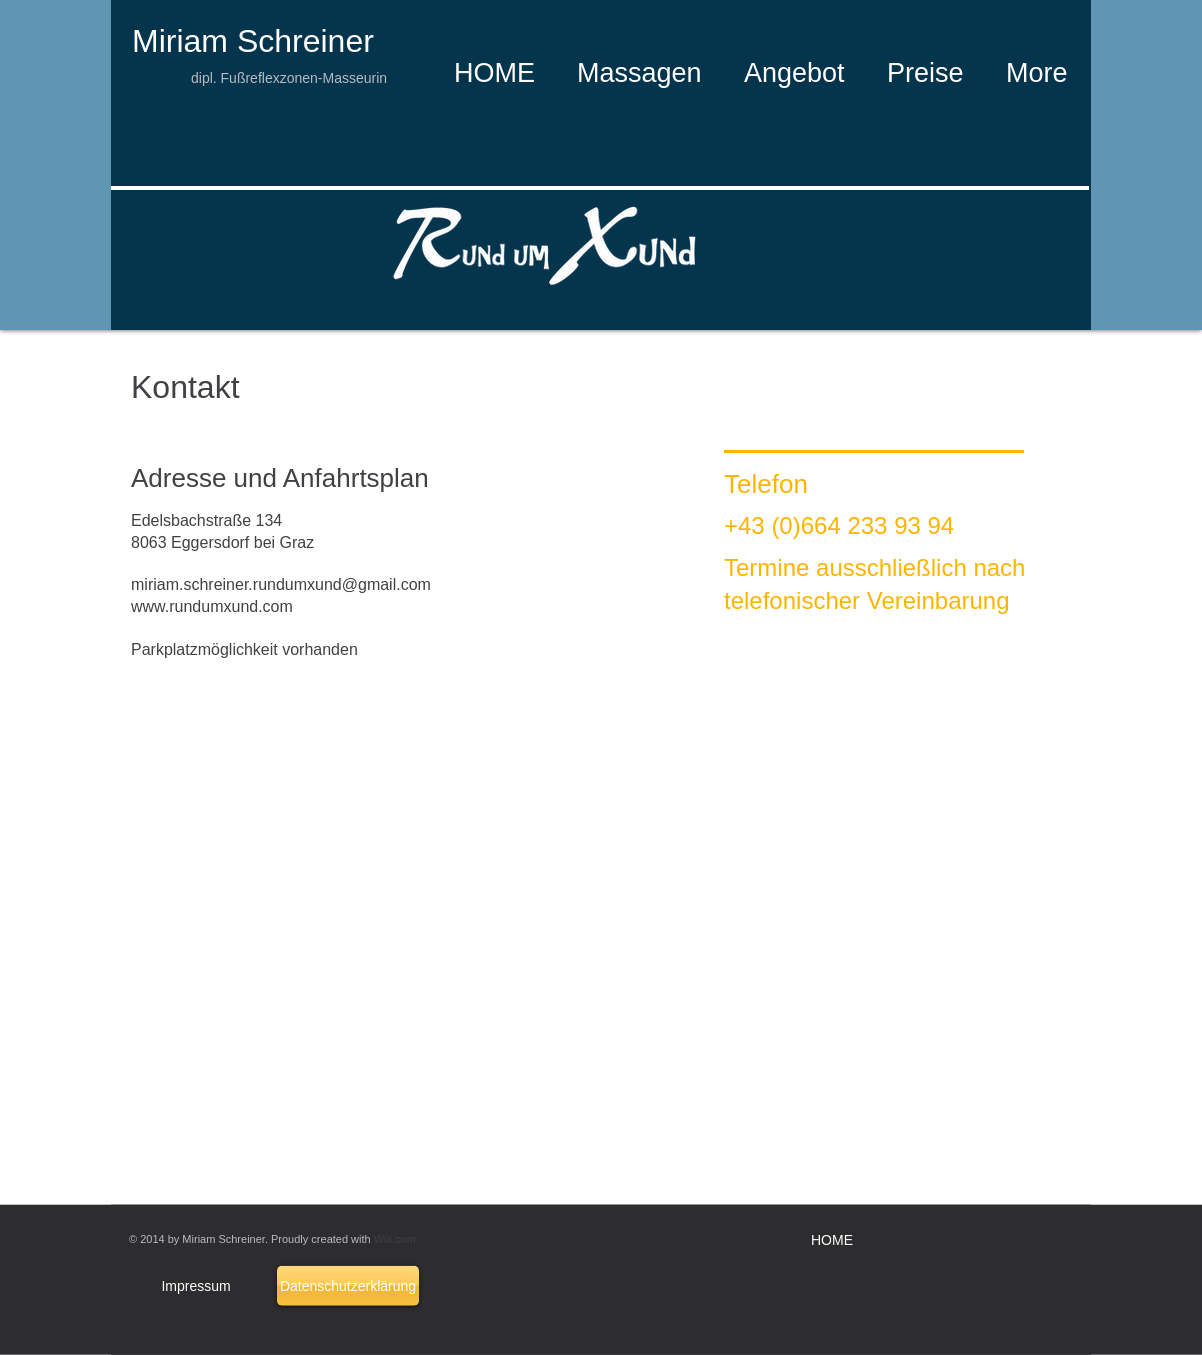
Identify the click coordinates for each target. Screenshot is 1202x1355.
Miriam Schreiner (253, 41)
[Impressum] (196, 1286)
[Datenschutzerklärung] (348, 1286)
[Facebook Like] (492, 19)
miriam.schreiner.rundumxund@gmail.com (281, 584)
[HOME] (832, 1241)
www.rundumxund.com (212, 606)
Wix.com (395, 1239)
